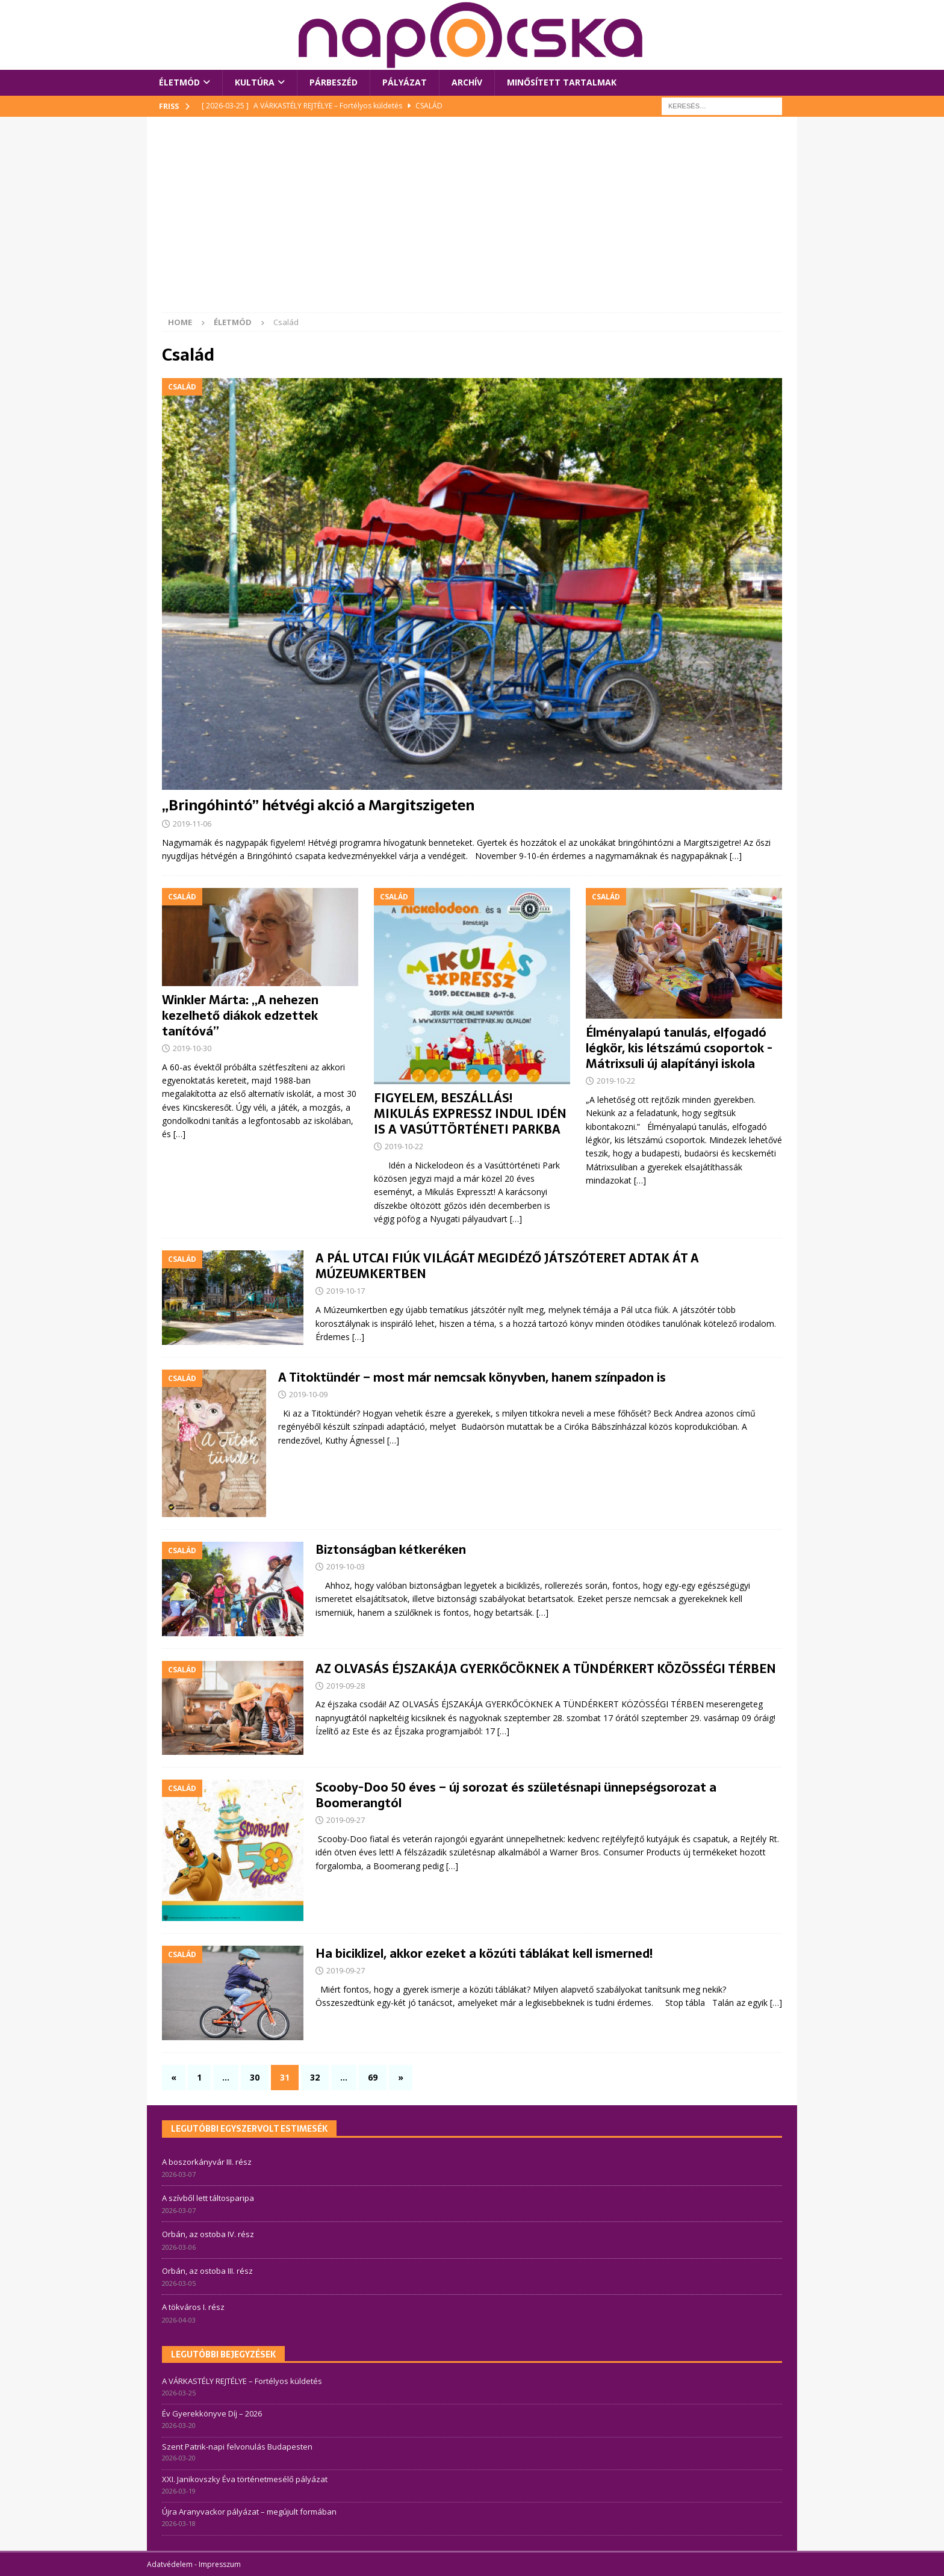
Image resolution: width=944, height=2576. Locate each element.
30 (254, 2077)
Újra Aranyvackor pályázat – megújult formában (249, 2511)
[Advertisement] (472, 222)
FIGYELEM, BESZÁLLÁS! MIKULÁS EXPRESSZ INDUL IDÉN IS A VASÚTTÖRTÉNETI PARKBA (470, 1113)
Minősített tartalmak (561, 82)
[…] (736, 855)
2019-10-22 (404, 1146)
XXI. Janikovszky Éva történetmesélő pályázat (245, 2479)
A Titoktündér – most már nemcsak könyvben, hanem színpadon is (472, 1377)
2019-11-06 (192, 823)
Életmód (179, 82)
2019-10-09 (308, 1394)
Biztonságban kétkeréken (390, 1549)
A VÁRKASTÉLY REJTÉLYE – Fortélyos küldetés (242, 2381)
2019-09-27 (345, 1819)
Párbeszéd (333, 82)
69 (372, 2077)
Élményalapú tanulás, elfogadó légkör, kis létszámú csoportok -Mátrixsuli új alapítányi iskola (679, 1048)
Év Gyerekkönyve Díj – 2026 (212, 2413)
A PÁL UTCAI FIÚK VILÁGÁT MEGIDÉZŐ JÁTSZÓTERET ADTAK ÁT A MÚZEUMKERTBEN (507, 1266)
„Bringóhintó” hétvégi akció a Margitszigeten (318, 805)
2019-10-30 (192, 1048)
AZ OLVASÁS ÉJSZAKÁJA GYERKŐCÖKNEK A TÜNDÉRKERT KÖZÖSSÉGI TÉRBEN (545, 1668)
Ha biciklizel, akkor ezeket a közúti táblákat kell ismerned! (484, 1953)
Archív (467, 82)
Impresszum (220, 2564)
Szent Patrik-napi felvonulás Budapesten (237, 2446)
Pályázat (404, 82)
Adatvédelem (170, 2564)
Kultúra (255, 82)
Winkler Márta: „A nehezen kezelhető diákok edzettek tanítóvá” (240, 1015)
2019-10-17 (345, 1290)
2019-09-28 (345, 1685)
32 (315, 2077)
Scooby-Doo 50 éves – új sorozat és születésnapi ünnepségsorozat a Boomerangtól (515, 1795)
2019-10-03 (345, 1566)
